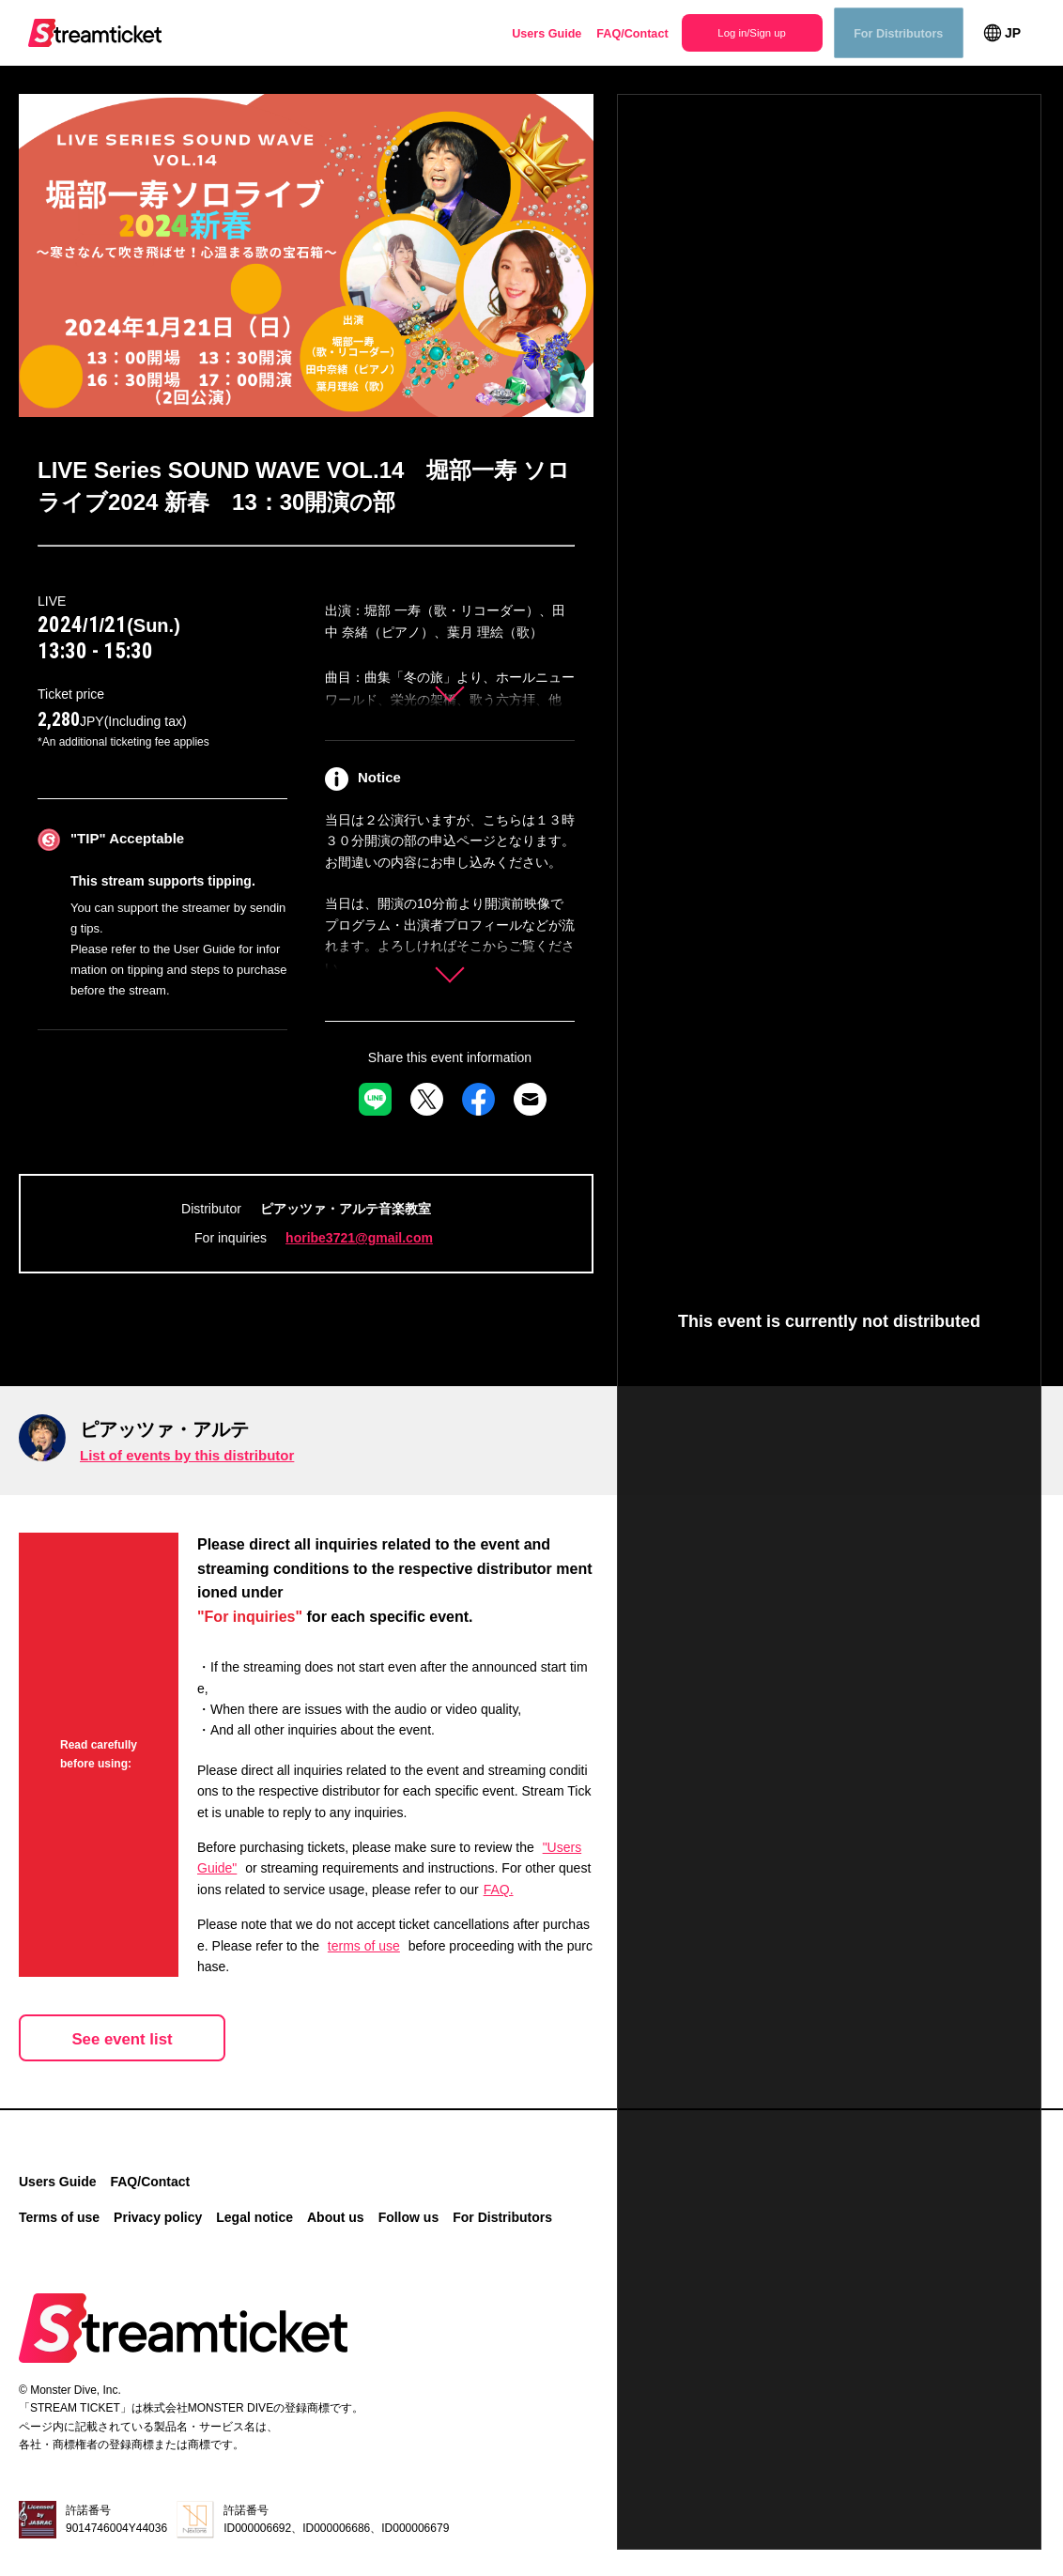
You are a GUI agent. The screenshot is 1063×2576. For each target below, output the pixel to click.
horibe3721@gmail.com (359, 1237)
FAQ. (499, 1889)
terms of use (364, 1944)
